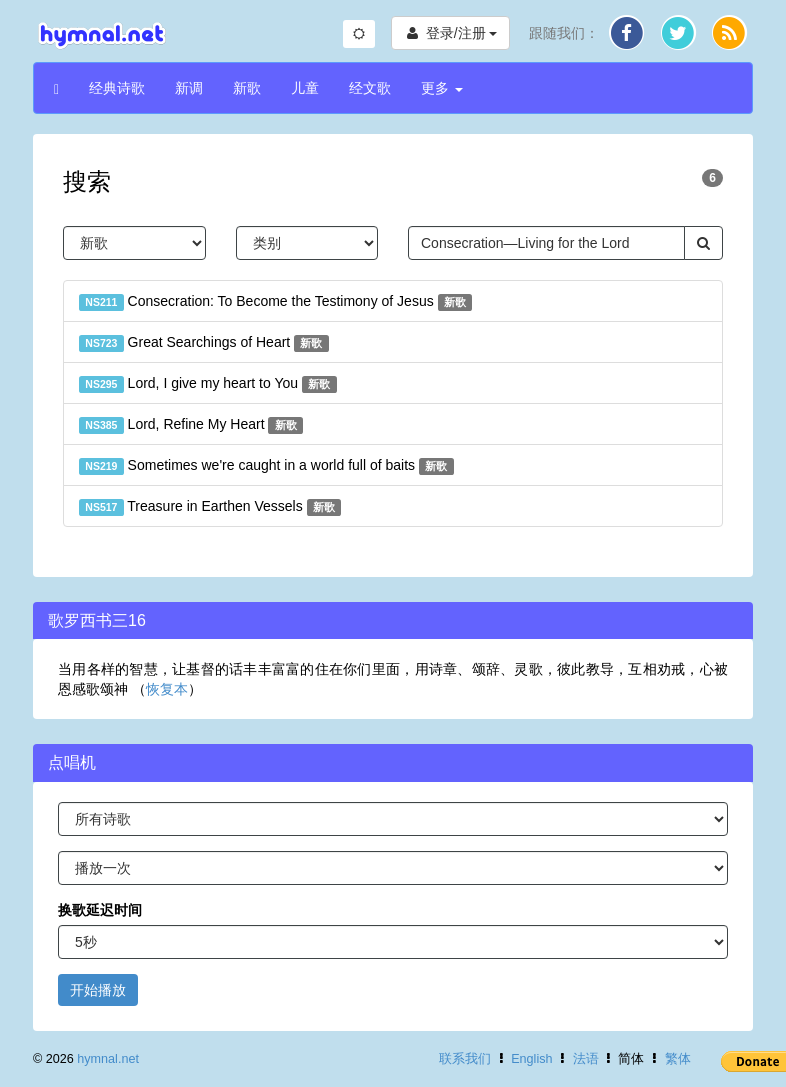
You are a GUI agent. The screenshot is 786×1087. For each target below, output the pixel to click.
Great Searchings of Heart (204, 343)
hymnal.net (108, 1059)
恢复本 (167, 689)
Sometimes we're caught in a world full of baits (266, 466)
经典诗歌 (117, 88)
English (531, 1059)
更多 (442, 88)
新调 (189, 88)
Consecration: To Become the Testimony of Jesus (275, 302)
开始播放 (98, 990)
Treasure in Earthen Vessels (210, 507)
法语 (586, 1059)
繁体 (678, 1059)
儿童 (305, 88)
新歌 (247, 88)
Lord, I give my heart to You (208, 384)
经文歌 (370, 88)
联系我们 (465, 1059)
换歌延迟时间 (100, 910)
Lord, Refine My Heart (191, 425)
